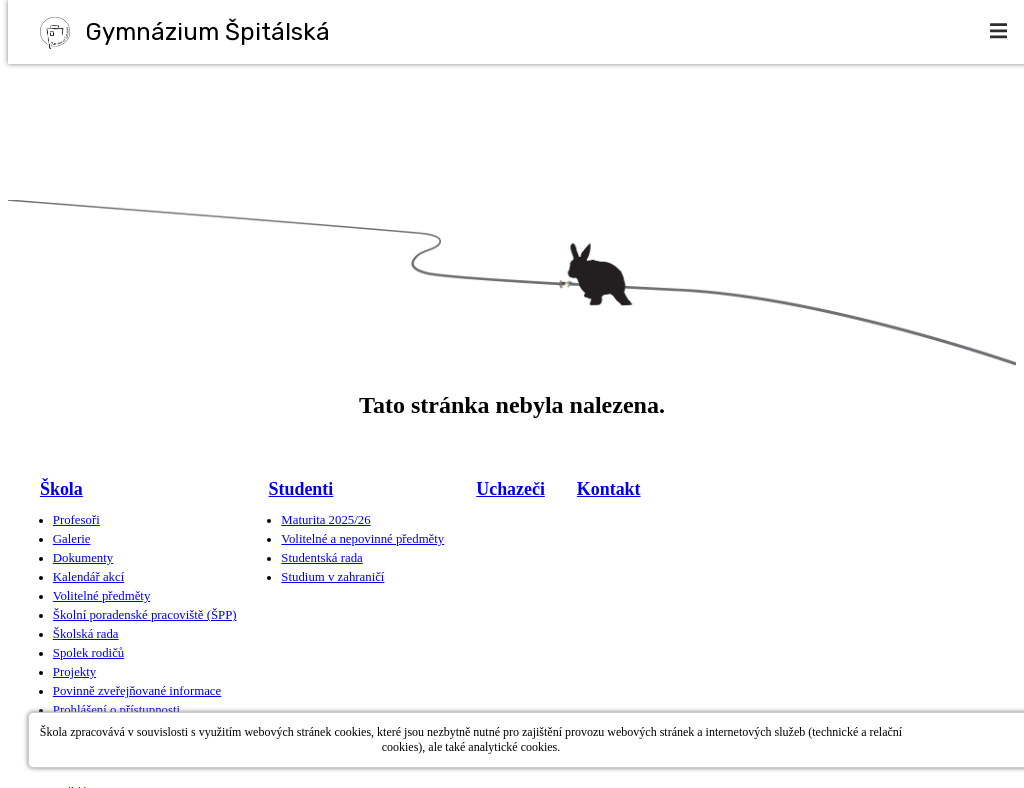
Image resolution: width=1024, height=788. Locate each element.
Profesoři (76, 520)
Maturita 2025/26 (325, 520)
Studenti (301, 489)
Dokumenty (83, 558)
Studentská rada (321, 558)
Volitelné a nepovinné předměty (362, 539)
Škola (61, 489)
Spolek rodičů (88, 653)
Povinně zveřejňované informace (137, 691)
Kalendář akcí (88, 577)
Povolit (965, 739)
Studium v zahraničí (332, 577)
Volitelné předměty (102, 596)
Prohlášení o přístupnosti (116, 710)
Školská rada (86, 634)
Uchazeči (510, 489)
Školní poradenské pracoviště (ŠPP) (145, 615)
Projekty (74, 672)
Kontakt (609, 489)
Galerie (72, 539)
